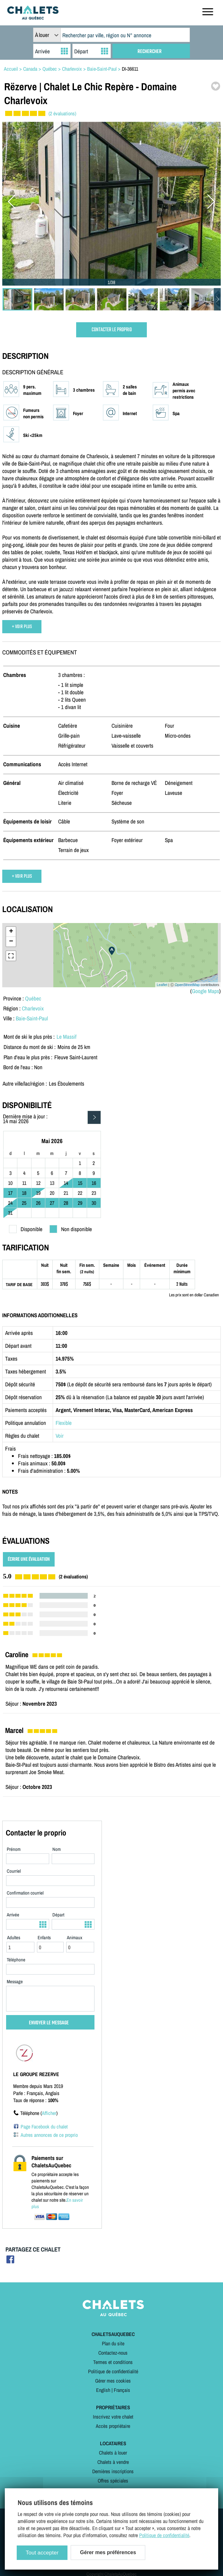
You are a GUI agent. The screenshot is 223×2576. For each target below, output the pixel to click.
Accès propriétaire (113, 2425)
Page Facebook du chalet (44, 2126)
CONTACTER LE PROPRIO (112, 329)
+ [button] (11, 932)
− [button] (11, 941)
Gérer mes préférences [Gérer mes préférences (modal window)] (108, 2552)
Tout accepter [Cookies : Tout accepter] (42, 2553)
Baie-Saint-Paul (32, 1018)
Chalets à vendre (113, 2461)
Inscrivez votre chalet (113, 2416)
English (103, 2390)
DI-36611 (130, 68)
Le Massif (66, 1036)
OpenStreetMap (187, 985)
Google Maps (205, 991)
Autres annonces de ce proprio (49, 2134)
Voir (60, 1435)
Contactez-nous (113, 2352)
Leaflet (162, 985)
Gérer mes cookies (113, 2380)
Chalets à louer (113, 2452)
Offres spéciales (113, 2480)
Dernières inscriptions (113, 2471)
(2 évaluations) (62, 113)
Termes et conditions (113, 2362)
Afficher (49, 2113)
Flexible (64, 1422)
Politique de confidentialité (113, 2371)
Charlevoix (33, 1008)
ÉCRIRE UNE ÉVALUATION (29, 1559)
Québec (33, 998)
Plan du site (113, 2343)
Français (122, 2390)
